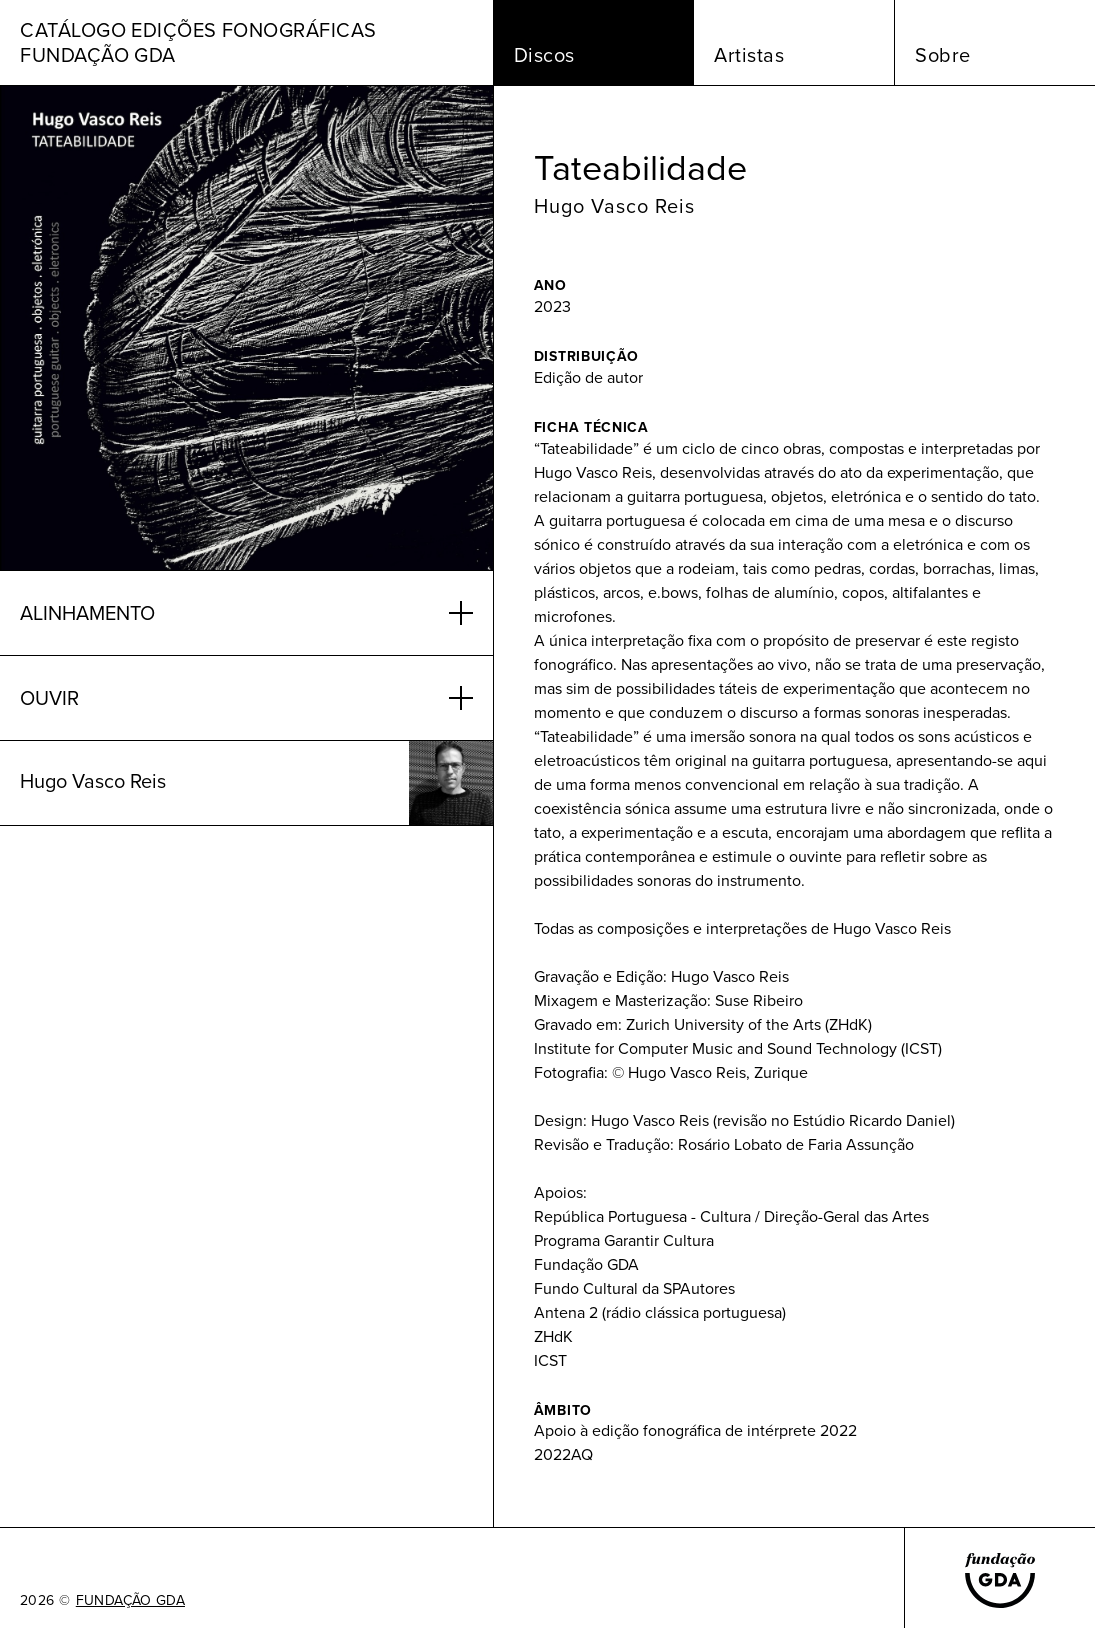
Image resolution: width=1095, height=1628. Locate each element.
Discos (544, 55)
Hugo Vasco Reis (614, 206)
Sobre (943, 55)
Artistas (749, 55)
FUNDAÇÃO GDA (130, 1601)
